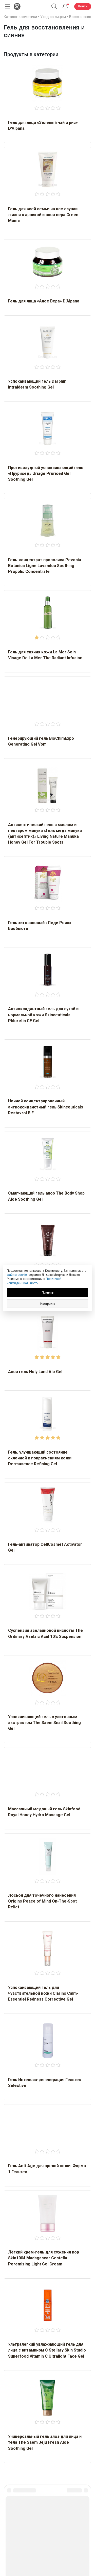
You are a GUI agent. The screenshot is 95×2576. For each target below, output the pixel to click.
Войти (82, 6)
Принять (47, 1292)
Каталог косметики (20, 17)
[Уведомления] (65, 6)
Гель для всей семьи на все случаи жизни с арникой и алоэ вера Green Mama (43, 214)
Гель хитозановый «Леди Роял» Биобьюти (39, 925)
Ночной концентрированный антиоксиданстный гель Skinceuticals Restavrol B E (45, 1107)
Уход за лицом (53, 17)
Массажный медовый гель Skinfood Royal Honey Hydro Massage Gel (44, 1812)
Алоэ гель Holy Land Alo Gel (35, 1371)
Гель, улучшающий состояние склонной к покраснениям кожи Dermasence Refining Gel (39, 1458)
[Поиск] (54, 6)
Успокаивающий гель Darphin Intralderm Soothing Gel (37, 384)
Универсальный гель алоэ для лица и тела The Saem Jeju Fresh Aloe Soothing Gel (45, 2442)
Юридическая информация (47, 2536)
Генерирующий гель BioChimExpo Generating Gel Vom (41, 741)
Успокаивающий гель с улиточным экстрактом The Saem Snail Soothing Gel (44, 1722)
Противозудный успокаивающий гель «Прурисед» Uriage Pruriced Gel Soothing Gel (45, 473)
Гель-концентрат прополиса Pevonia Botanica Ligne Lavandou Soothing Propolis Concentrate (44, 565)
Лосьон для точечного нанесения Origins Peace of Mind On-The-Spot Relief (42, 1901)
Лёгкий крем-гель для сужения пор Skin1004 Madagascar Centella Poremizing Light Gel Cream (43, 2258)
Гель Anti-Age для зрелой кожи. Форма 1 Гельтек (47, 2168)
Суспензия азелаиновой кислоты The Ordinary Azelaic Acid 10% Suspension (45, 1633)
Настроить (47, 1303)
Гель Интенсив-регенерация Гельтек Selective (44, 2082)
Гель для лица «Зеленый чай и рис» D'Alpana (43, 125)
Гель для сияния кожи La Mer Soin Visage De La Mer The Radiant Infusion (45, 655)
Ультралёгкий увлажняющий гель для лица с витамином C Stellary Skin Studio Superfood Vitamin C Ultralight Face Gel (47, 2350)
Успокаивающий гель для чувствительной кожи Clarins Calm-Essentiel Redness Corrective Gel (43, 1993)
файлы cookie (17, 1275)
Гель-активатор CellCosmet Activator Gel (45, 1547)
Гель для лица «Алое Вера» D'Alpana (43, 301)
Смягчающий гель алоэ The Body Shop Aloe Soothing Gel (46, 1196)
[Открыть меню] (6, 6)
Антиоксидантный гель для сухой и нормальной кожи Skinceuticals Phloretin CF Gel (43, 1014)
